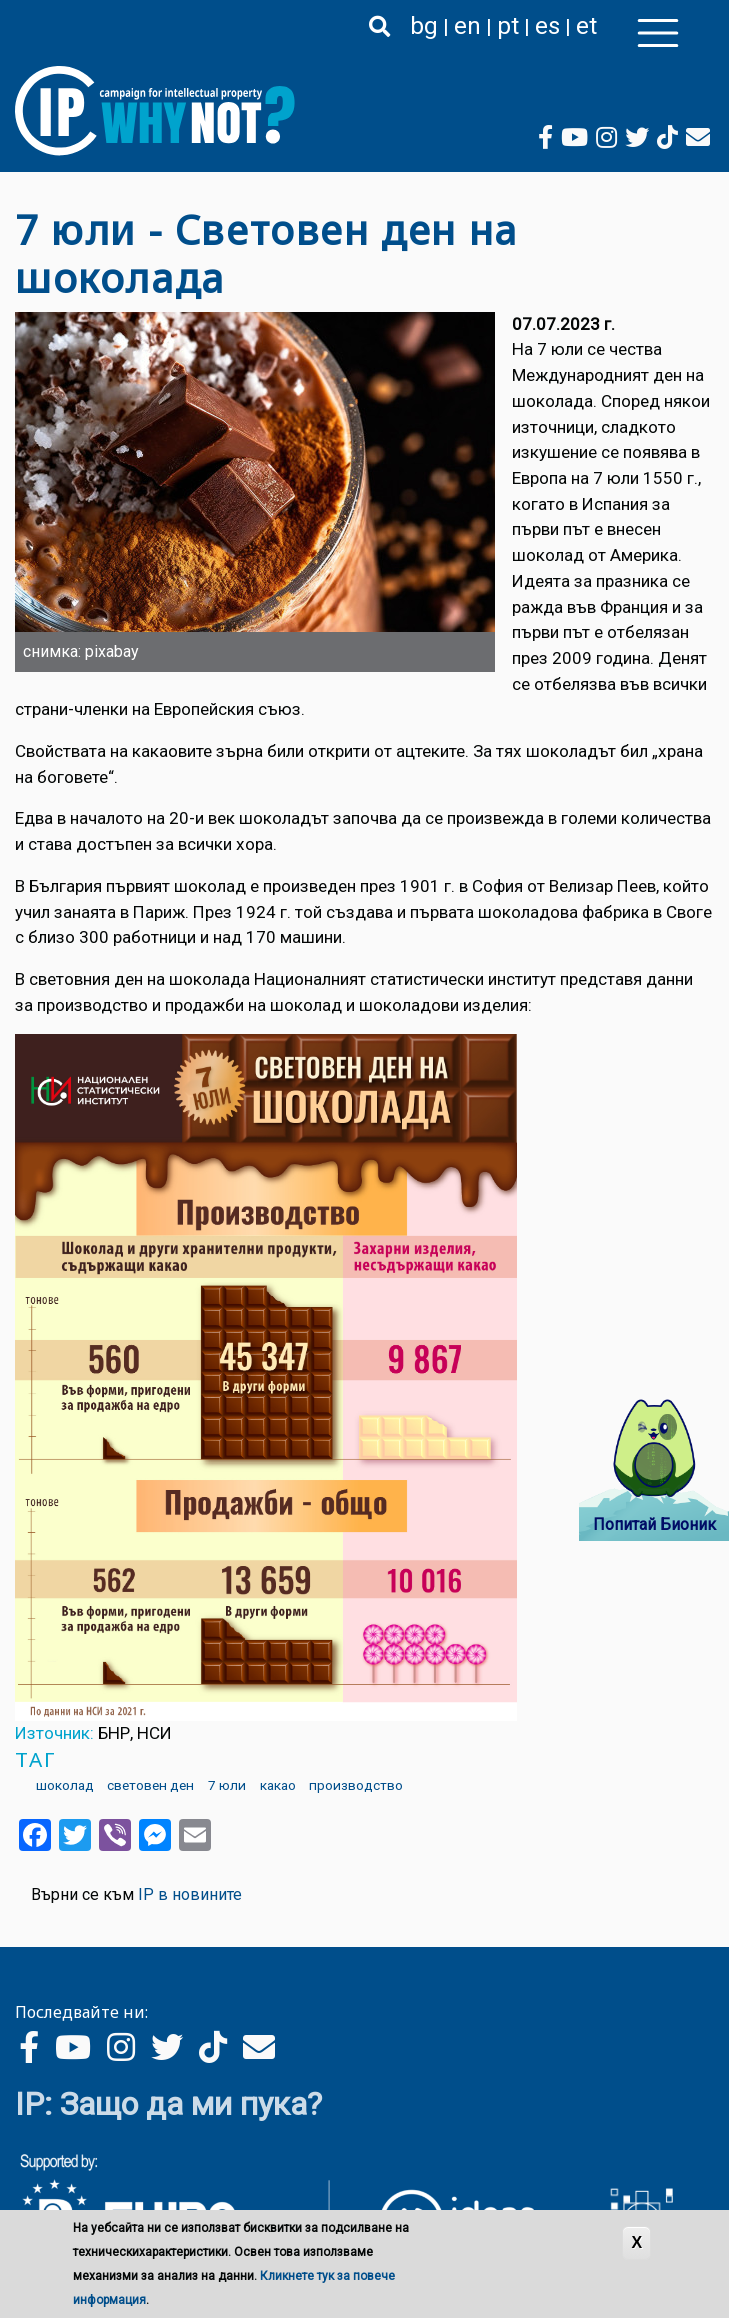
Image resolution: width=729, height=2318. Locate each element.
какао (278, 1785)
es (547, 26)
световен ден (150, 1785)
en (467, 26)
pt (508, 26)
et (586, 26)
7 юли (227, 1785)
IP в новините (190, 1894)
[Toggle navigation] (658, 33)
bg (424, 26)
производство (356, 1785)
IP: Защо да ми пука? (168, 2104)
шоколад (65, 1785)
